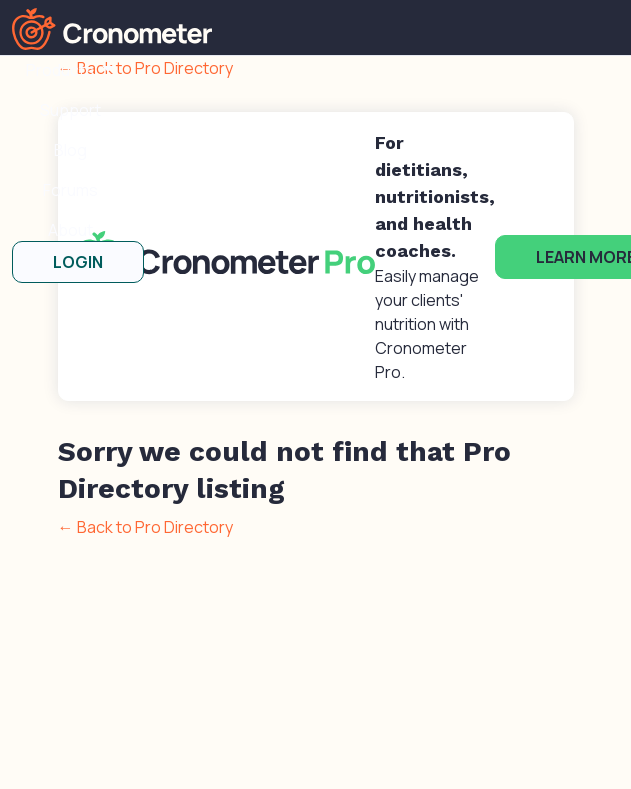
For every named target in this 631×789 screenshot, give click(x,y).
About (70, 230)
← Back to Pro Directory (145, 527)
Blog (70, 150)
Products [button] (61, 70)
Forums (70, 190)
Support (70, 110)
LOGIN (78, 262)
